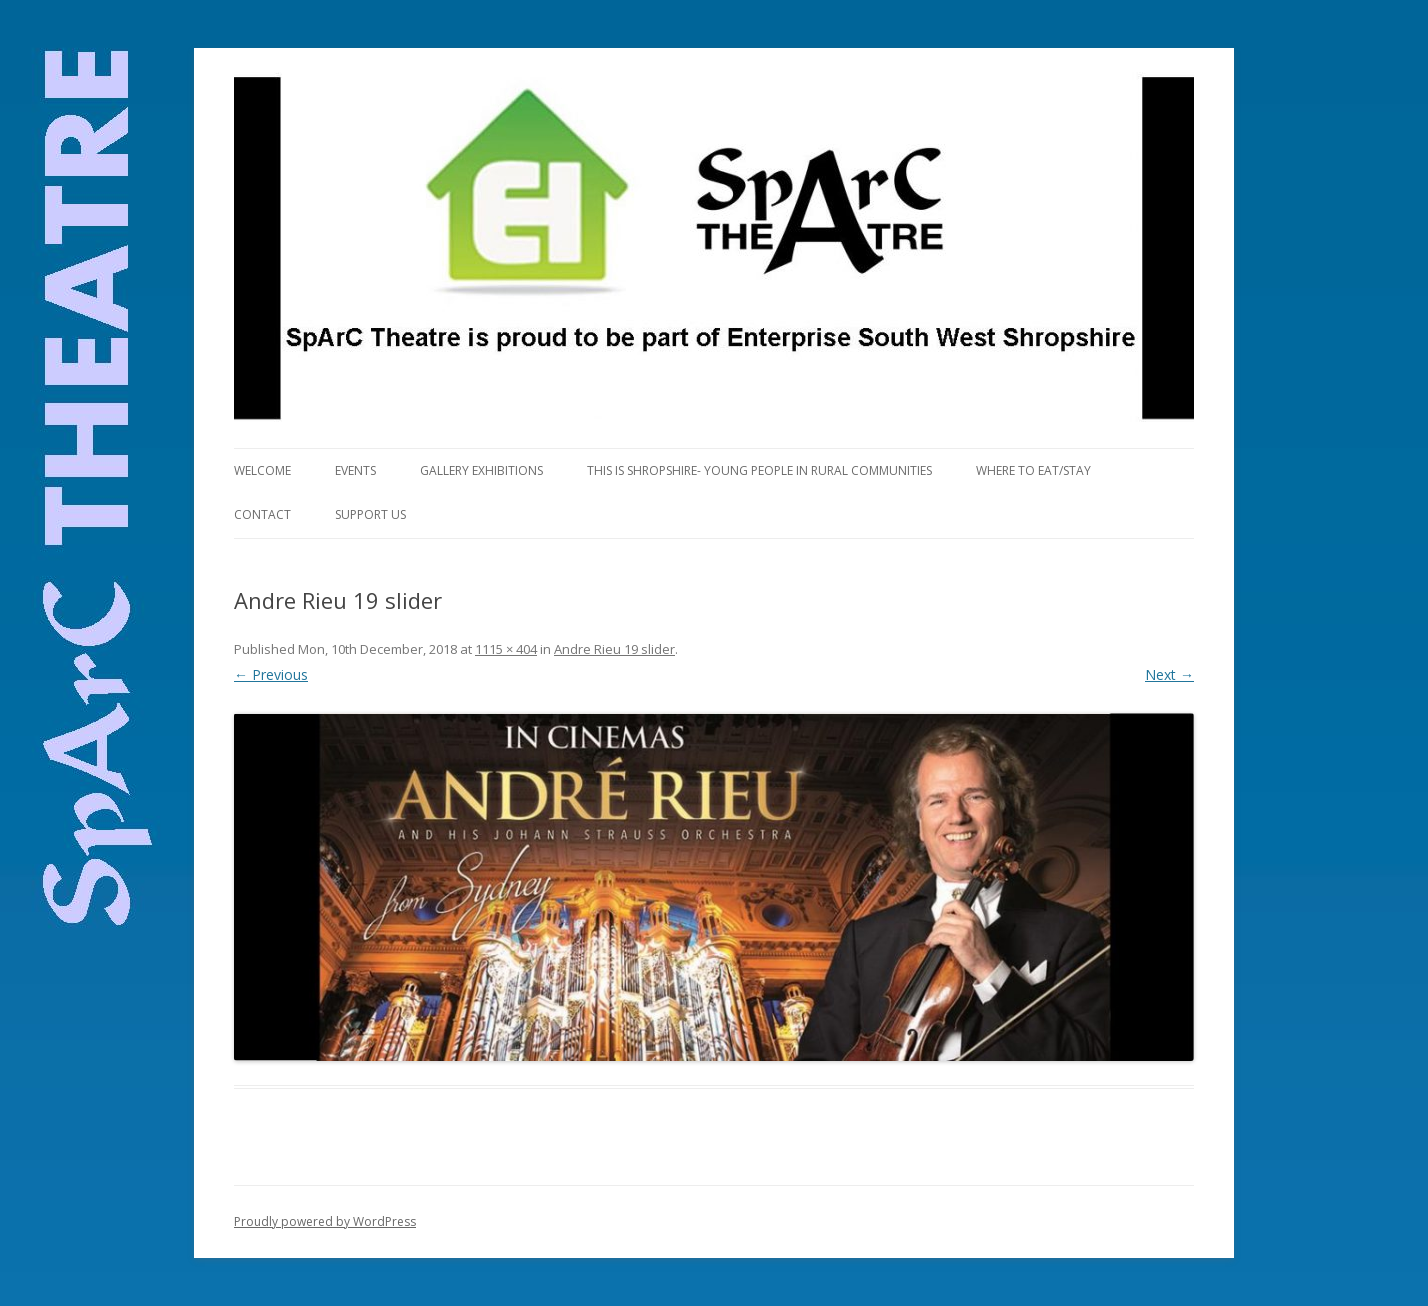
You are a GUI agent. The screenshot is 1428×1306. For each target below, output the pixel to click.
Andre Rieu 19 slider (614, 649)
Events (355, 470)
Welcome (262, 470)
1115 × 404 (506, 649)
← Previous (271, 674)
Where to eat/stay (1033, 470)
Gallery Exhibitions (481, 470)
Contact (262, 514)
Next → (1169, 674)
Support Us (370, 514)
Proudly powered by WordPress (325, 1221)
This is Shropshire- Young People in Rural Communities (759, 470)
